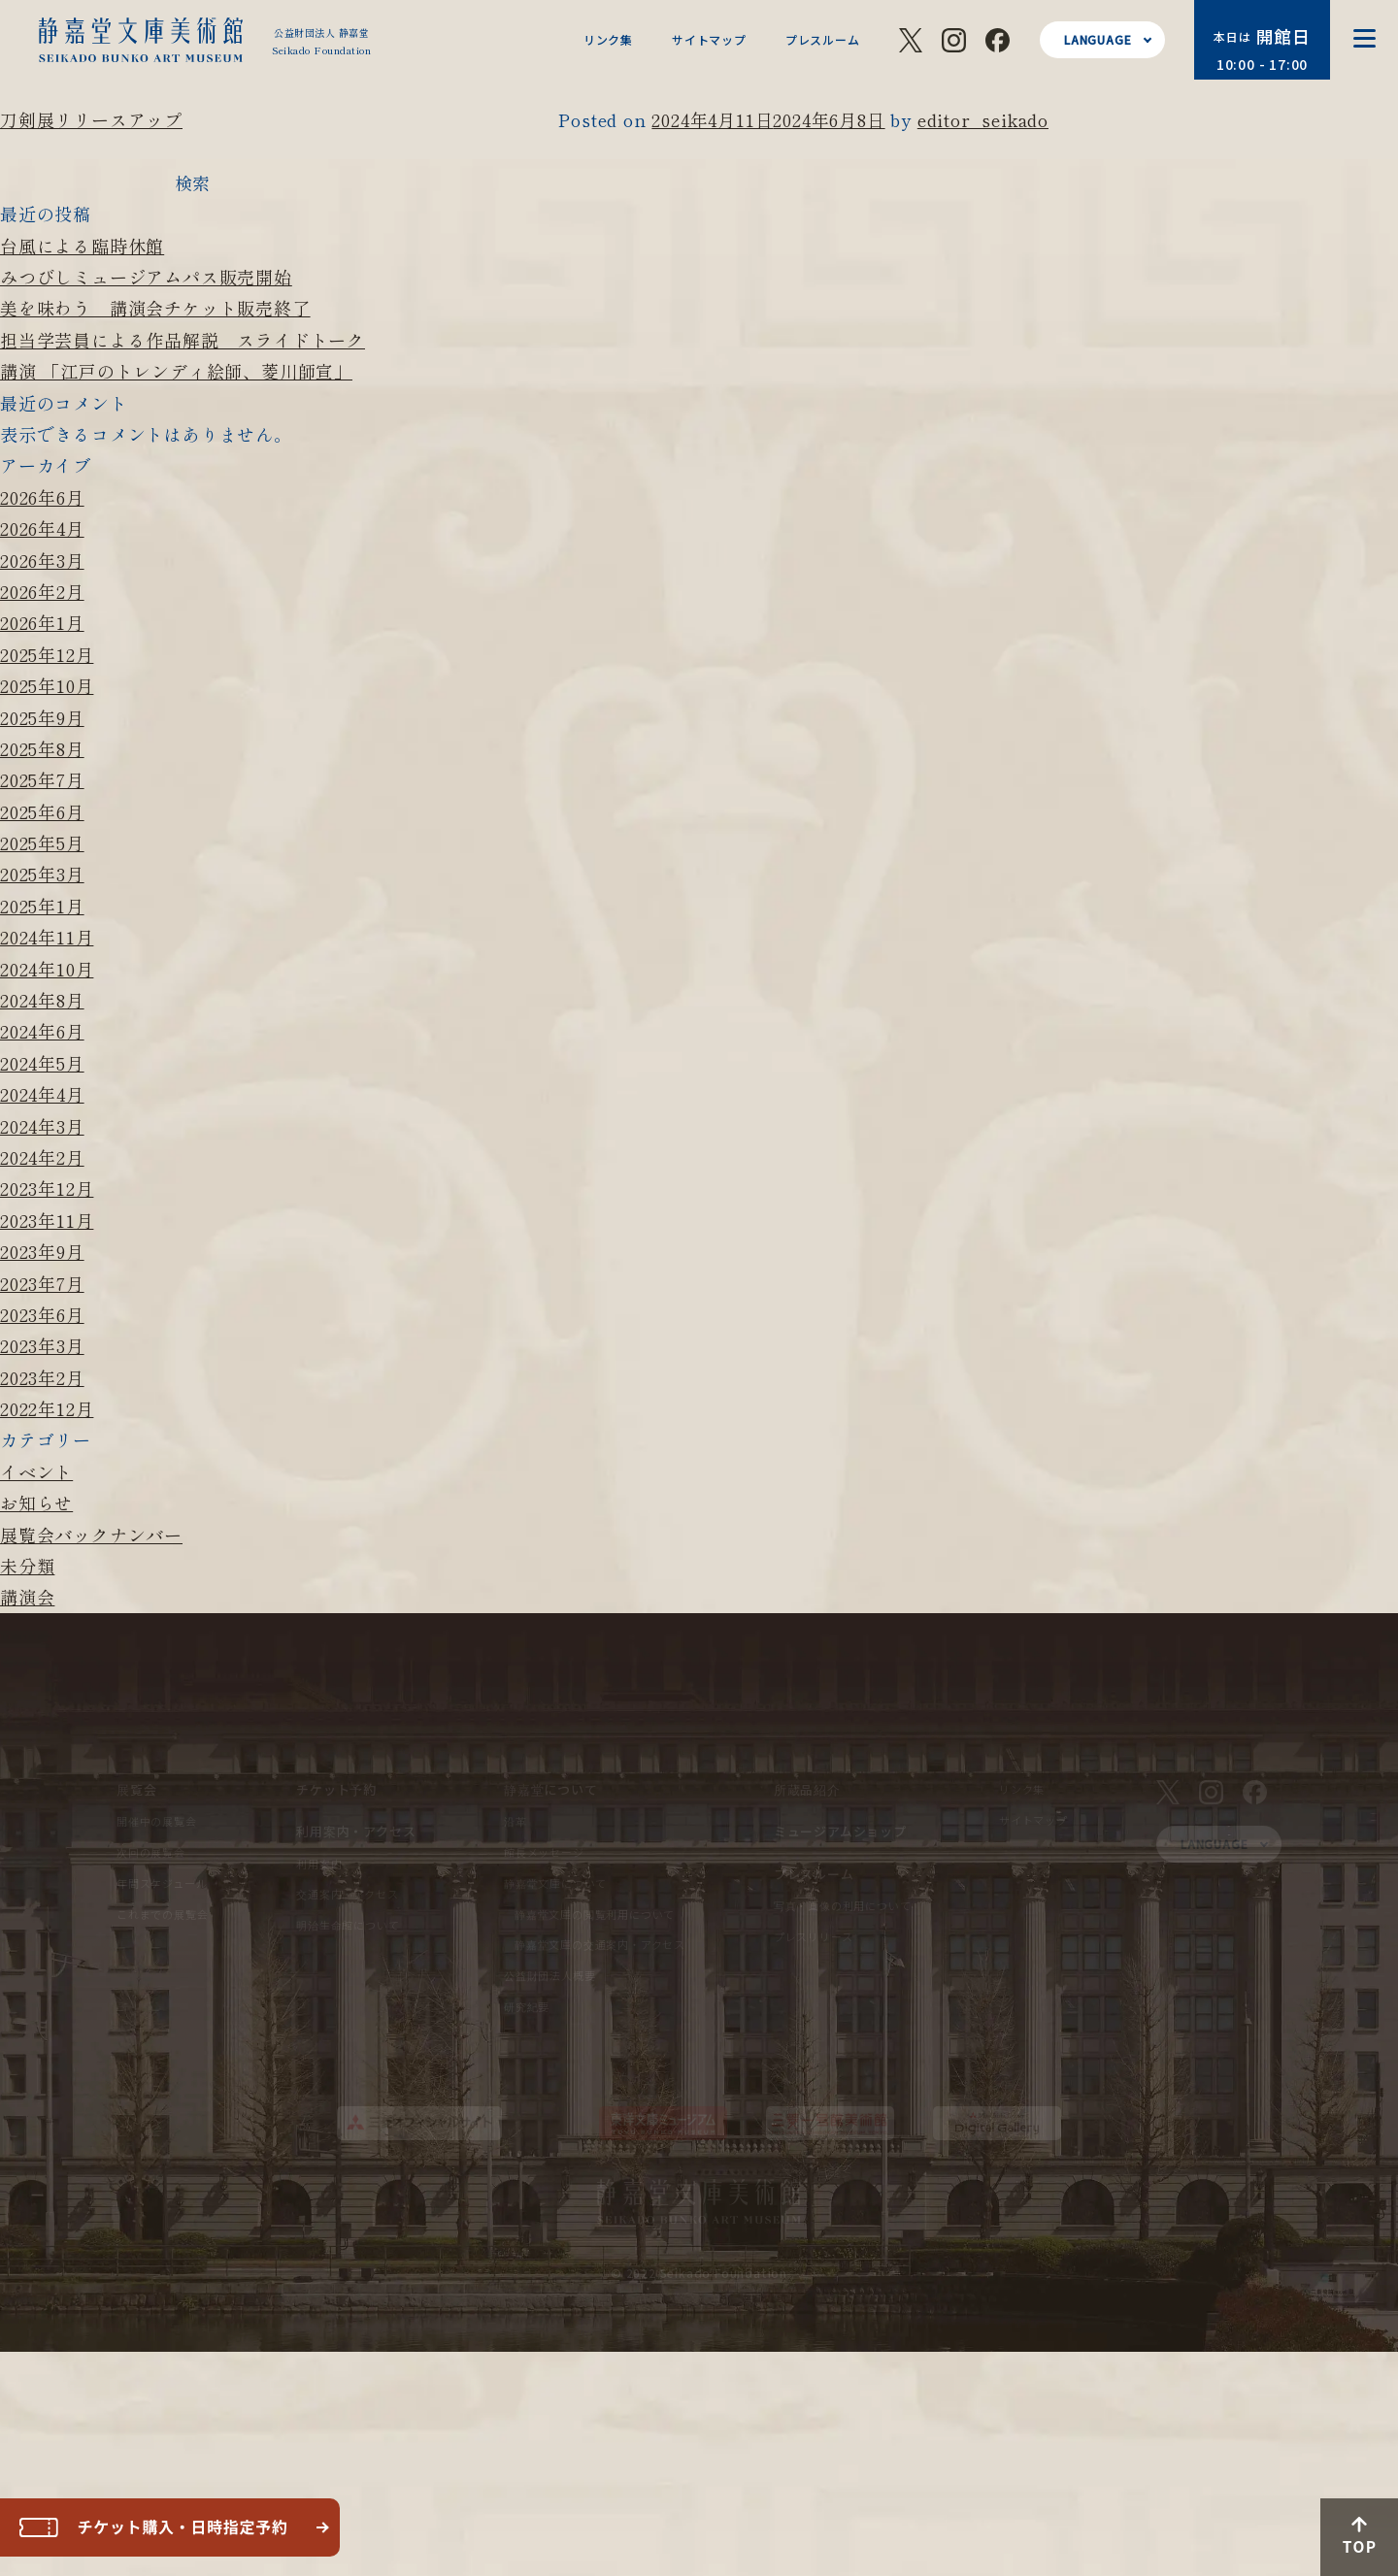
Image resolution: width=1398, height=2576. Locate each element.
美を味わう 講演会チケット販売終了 (155, 307)
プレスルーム (822, 39)
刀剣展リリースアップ (91, 119)
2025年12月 (46, 654)
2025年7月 (42, 779)
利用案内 (319, 1863)
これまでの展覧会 (162, 1914)
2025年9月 (42, 717)
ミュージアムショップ (840, 1831)
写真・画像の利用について (843, 1905)
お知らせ (36, 1502)
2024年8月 (42, 999)
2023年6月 (42, 1314)
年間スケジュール (161, 1883)
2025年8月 (42, 748)
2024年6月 (42, 1030)
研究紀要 (526, 2006)
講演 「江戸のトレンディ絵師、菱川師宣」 (176, 370)
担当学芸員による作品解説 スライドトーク (182, 339)
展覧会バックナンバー (91, 1534)
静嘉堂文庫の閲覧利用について (595, 1914)
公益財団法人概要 (549, 1975)
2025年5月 (42, 842)
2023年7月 (42, 1283)
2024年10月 (46, 968)
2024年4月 (42, 1093)
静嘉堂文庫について (555, 1883)
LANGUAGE (1097, 39)
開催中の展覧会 (156, 1821)
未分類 (27, 1565)
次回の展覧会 (150, 1852)
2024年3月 (42, 1126)
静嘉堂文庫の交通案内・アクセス (600, 1944)
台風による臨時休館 (82, 245)
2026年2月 (42, 591)
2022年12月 (46, 1408)
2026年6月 (42, 497)
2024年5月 (42, 1062)
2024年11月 (46, 936)
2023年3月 (42, 1345)
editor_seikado (982, 119)
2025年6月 (42, 811)
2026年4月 (42, 528)
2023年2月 (42, 1377)
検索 (192, 182)
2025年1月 (42, 905)
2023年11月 (46, 1220)
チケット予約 (336, 1789)
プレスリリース (813, 1936)
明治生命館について (347, 1924)
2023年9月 (42, 1251)
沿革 (515, 1821)
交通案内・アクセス (347, 1893)
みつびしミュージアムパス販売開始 (146, 276)
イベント (36, 1471)
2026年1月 (42, 622)
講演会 (27, 1596)
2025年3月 (42, 873)
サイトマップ (709, 39)
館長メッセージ (544, 1852)
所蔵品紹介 (807, 1789)
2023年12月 (46, 1188)
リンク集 (608, 39)
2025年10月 (46, 685)
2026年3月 (42, 560)
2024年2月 (42, 1157)
